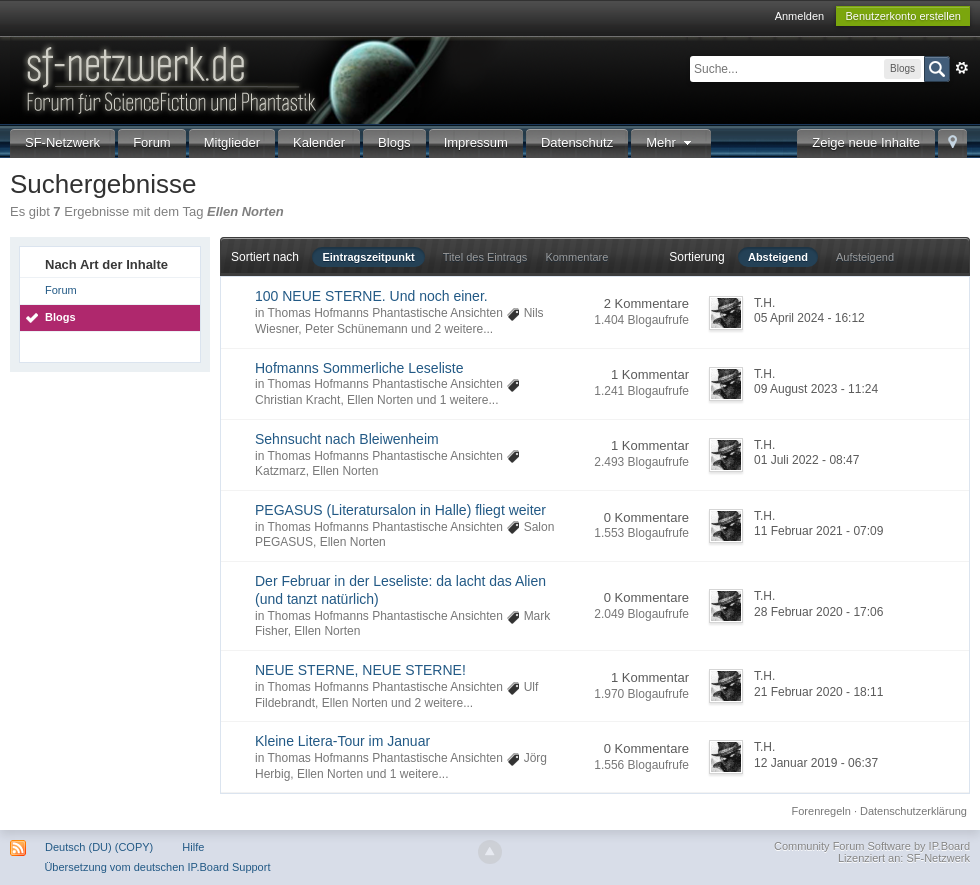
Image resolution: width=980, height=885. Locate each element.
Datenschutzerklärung (913, 811)
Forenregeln (821, 811)
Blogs (394, 142)
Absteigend (778, 257)
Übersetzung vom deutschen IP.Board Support (157, 867)
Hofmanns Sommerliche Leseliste (359, 368)
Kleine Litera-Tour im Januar (342, 741)
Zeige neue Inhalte (866, 142)
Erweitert (962, 68)
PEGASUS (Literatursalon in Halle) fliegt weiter (400, 510)
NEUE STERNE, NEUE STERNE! (360, 670)
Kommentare (576, 257)
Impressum (476, 142)
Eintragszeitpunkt (368, 257)
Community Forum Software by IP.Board (872, 846)
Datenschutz (577, 142)
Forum (152, 142)
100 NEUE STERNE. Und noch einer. (371, 296)
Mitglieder (232, 142)
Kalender (319, 142)
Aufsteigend (865, 257)
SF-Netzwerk (62, 142)
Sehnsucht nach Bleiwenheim (347, 439)
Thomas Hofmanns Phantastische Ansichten (384, 313)
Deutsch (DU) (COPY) (99, 847)
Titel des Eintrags (485, 257)
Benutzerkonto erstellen (903, 16)
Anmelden (800, 16)
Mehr (671, 142)
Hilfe (193, 847)
